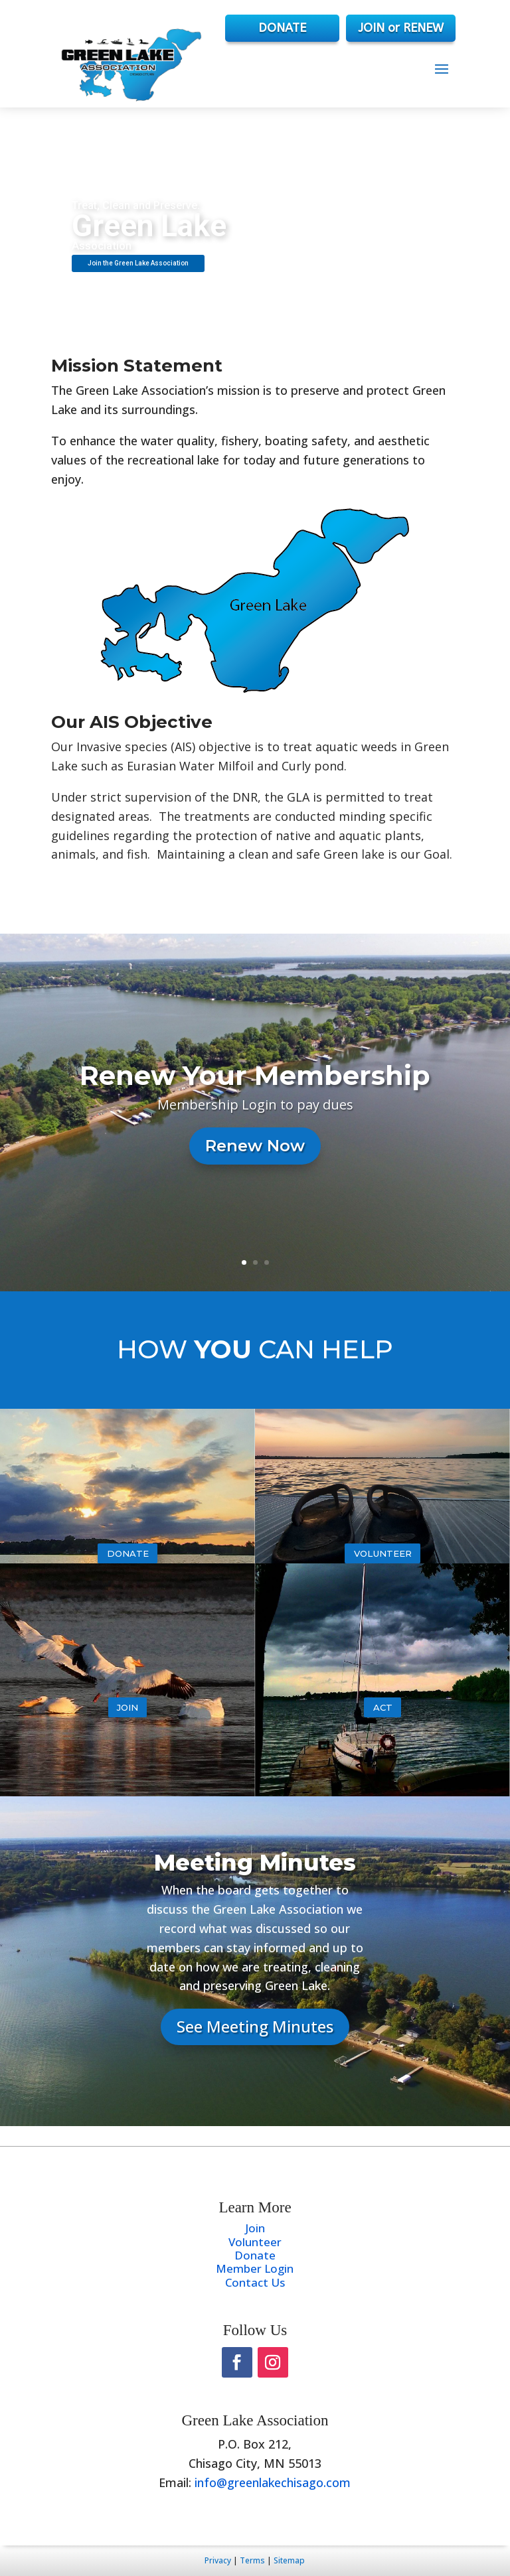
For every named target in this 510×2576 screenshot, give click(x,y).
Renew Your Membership (255, 1075)
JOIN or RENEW (401, 28)
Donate (128, 1553)
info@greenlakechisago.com (273, 2482)
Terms (252, 2560)
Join (127, 1707)
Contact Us (255, 2282)
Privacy (218, 2560)
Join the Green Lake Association (138, 263)
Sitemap (289, 2560)
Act (382, 1707)
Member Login (255, 2268)
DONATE (282, 28)
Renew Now (255, 1145)
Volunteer (383, 1553)
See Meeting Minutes (255, 2026)
